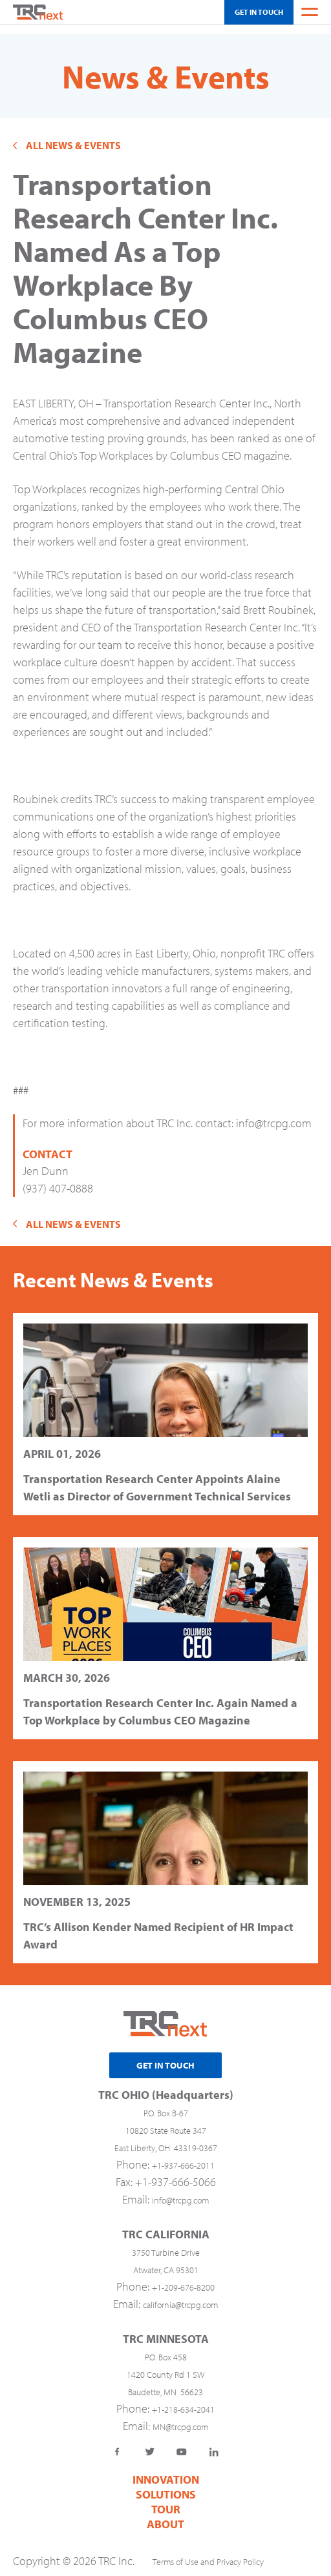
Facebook (117, 2443)
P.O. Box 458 (166, 2348)
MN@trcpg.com (180, 2418)
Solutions (166, 2485)
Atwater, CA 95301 (165, 2261)
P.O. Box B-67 (166, 2104)
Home (38, 12)
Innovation (166, 2470)
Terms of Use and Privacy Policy (208, 2553)
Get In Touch (259, 12)
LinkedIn (214, 2443)
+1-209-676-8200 (183, 2278)
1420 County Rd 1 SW (165, 2365)
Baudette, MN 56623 (165, 2383)
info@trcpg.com (274, 1114)
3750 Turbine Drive (166, 2243)
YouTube (181, 2443)
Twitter (149, 2443)
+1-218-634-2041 (183, 2400)
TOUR (165, 2500)
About (165, 2515)
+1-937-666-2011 (183, 2156)
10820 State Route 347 (165, 2121)
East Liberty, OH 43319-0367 (165, 2139)
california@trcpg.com (180, 2296)
